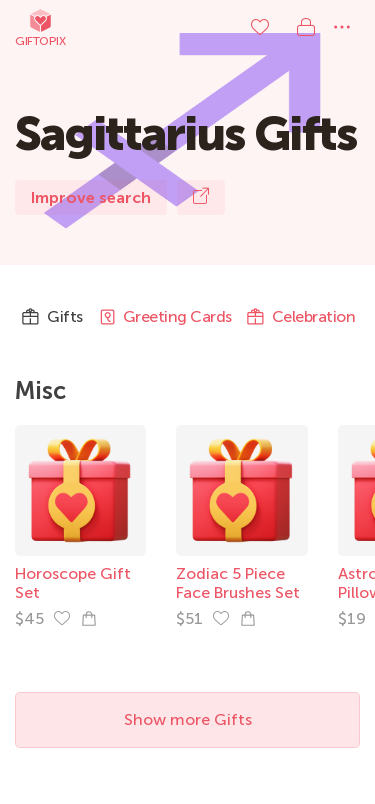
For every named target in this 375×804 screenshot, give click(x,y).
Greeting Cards (164, 317)
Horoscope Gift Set (73, 583)
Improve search (91, 197)
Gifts (52, 317)
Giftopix (40, 27)
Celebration (301, 317)
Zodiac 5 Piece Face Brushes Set (238, 583)
